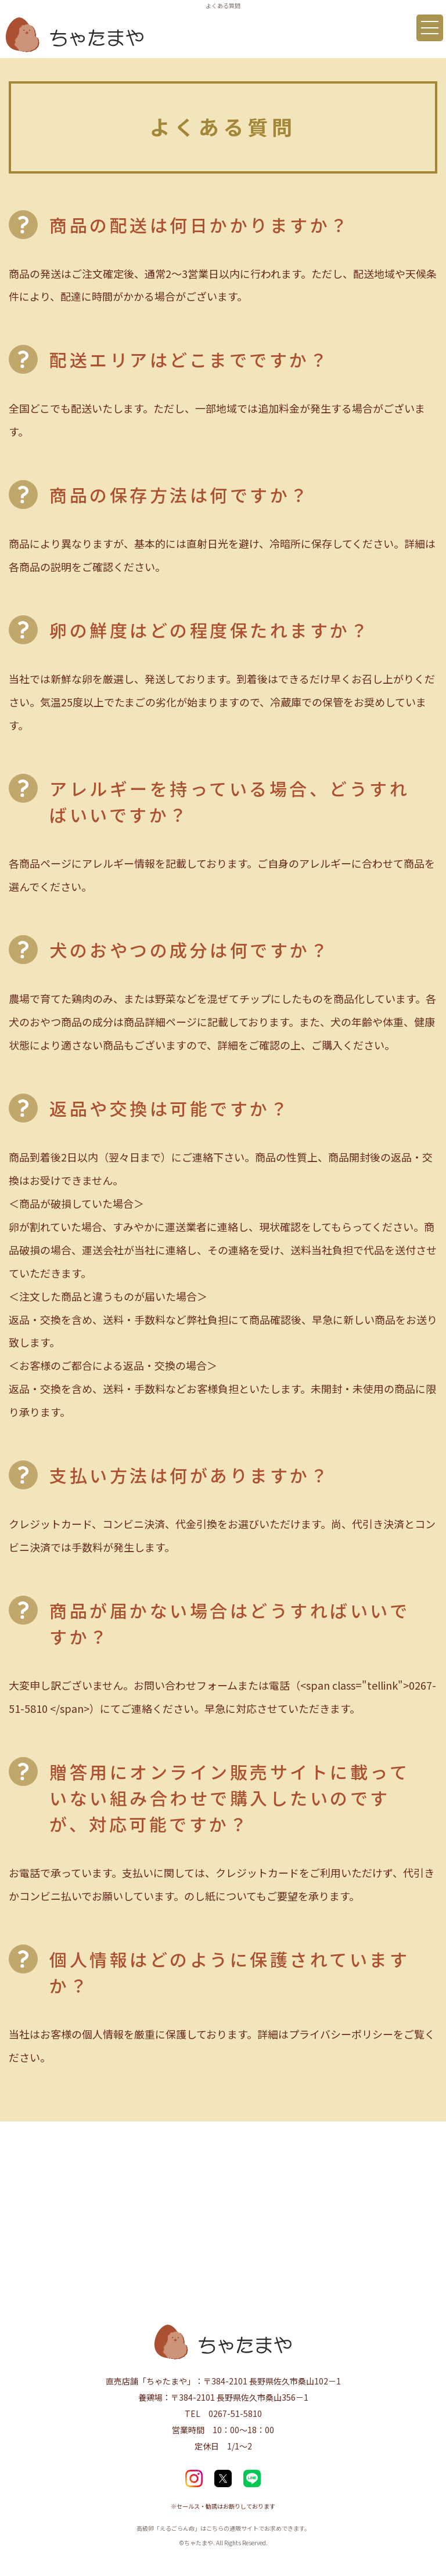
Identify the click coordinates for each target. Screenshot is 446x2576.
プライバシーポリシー (341, 2033)
